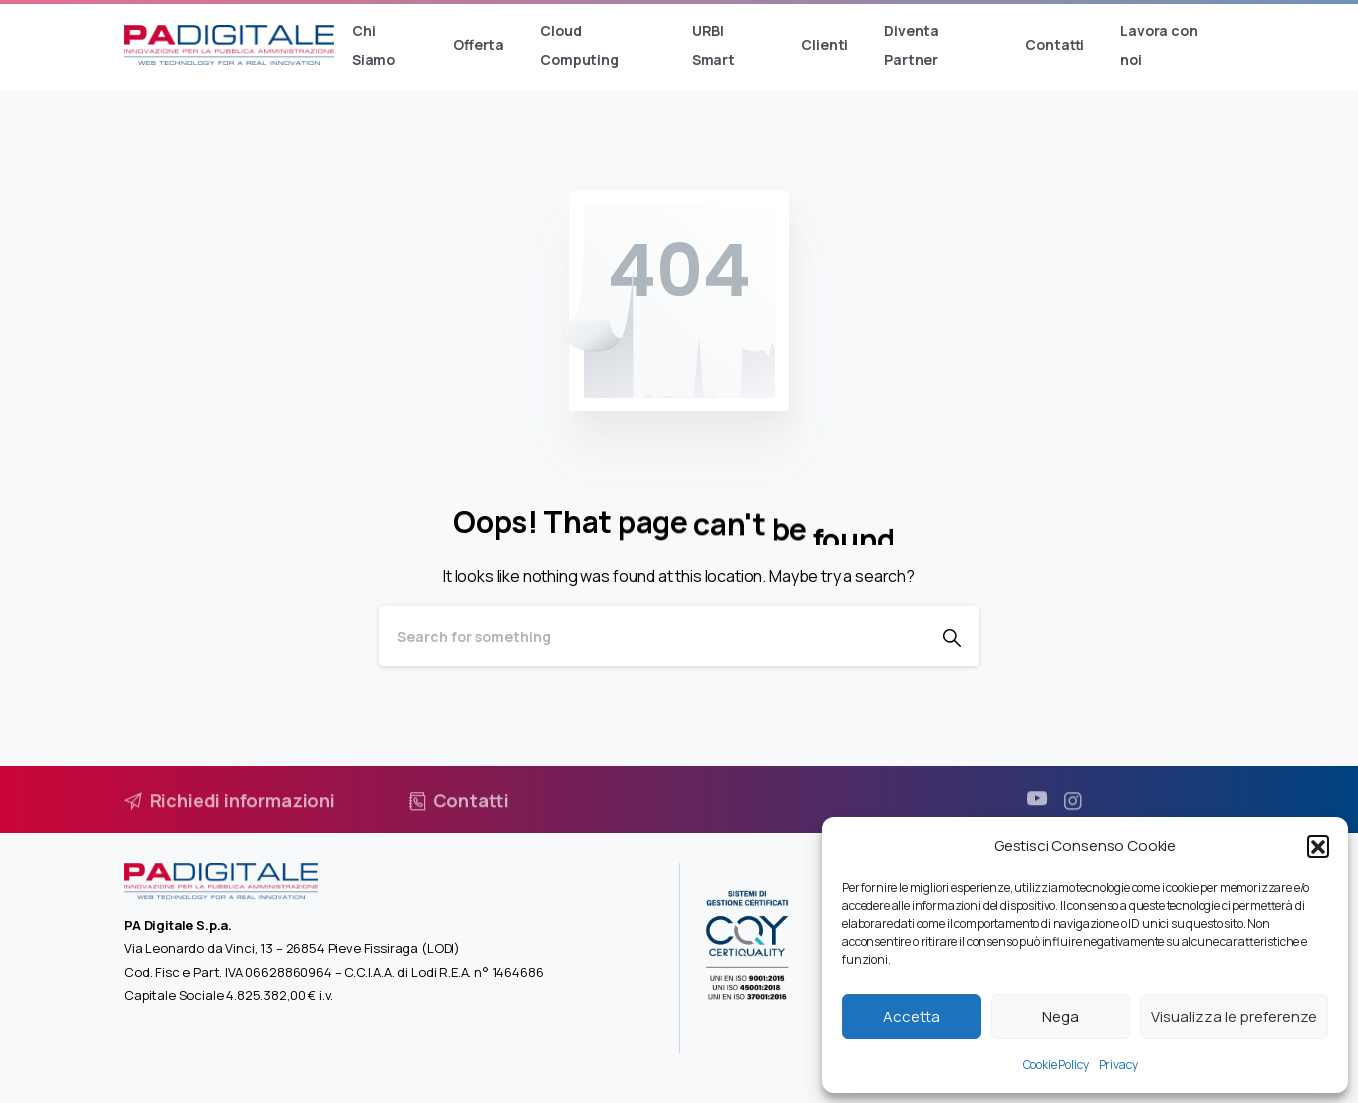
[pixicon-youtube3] (1037, 807)
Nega (1060, 1016)
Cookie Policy (1056, 1064)
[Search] (652, 636)
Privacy (1118, 1064)
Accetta (911, 1016)
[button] (1318, 846)
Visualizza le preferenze (1234, 1016)
